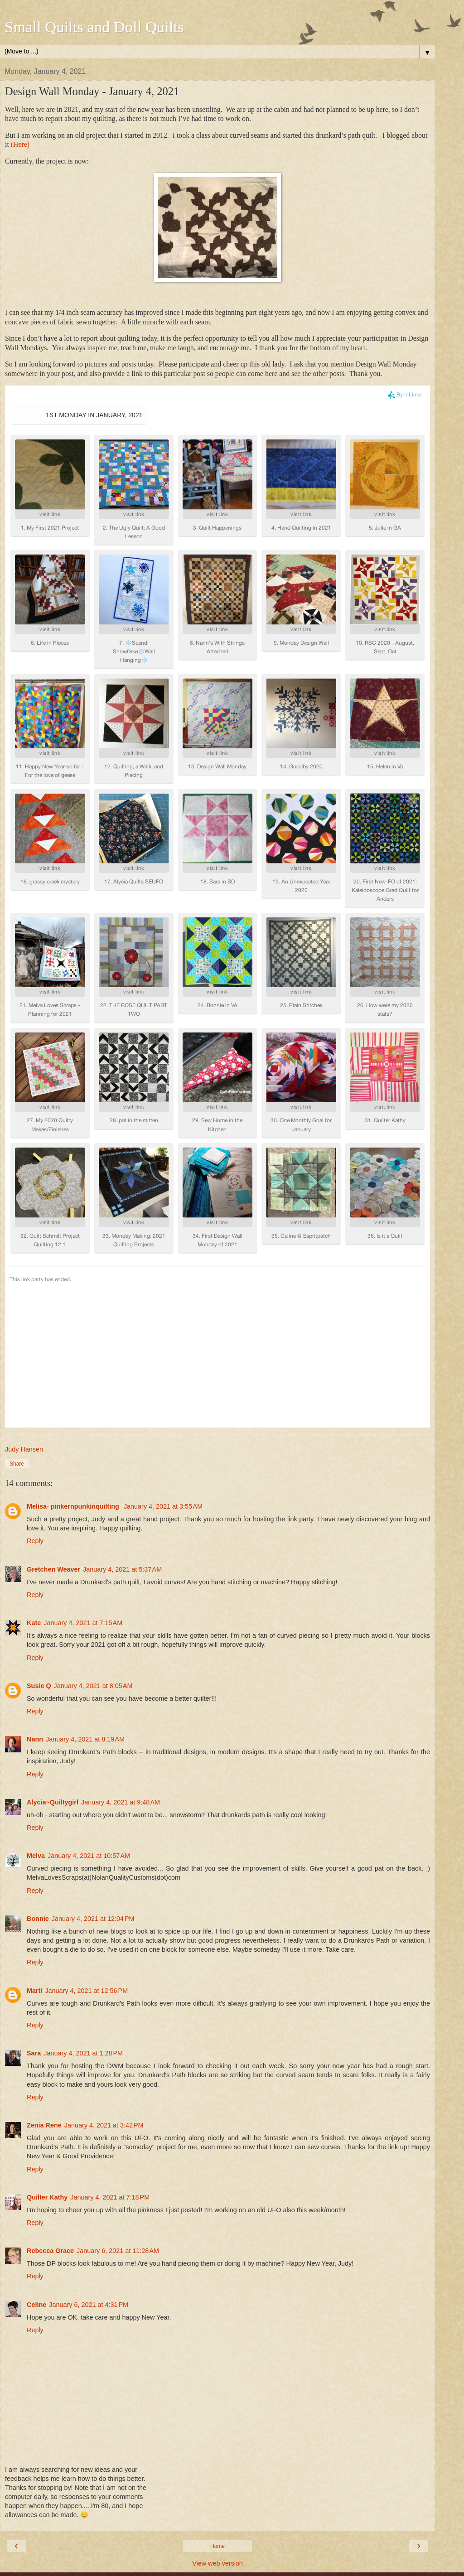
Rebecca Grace (50, 2177)
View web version (217, 2490)
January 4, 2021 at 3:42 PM (104, 2051)
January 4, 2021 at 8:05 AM (93, 1612)
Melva (36, 1782)
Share (17, 1390)
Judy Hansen (68, 2520)
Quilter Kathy (47, 2123)
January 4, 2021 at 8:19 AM (85, 1665)
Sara (34, 1979)
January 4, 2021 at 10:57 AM (89, 1782)
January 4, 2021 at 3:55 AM (163, 1433)
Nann (35, 1665)
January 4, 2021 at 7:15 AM (83, 1549)
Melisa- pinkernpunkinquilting (74, 1433)
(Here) (20, 144)
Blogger (235, 2567)
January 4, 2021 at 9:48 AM (120, 1728)
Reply (35, 1467)
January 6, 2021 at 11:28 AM (118, 2177)
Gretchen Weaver (53, 1496)
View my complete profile (75, 2533)
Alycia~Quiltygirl (52, 1728)
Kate (34, 1549)
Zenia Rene (44, 2051)
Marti (34, 1917)
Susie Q (39, 1612)
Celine (36, 2231)
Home (217, 2473)
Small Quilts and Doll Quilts (94, 26)
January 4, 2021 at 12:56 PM (86, 1917)
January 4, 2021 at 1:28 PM (83, 1979)
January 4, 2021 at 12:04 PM (93, 1845)
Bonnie (38, 1845)
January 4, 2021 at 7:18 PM (110, 2123)
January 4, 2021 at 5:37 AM (122, 1496)
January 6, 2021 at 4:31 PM (88, 2231)
